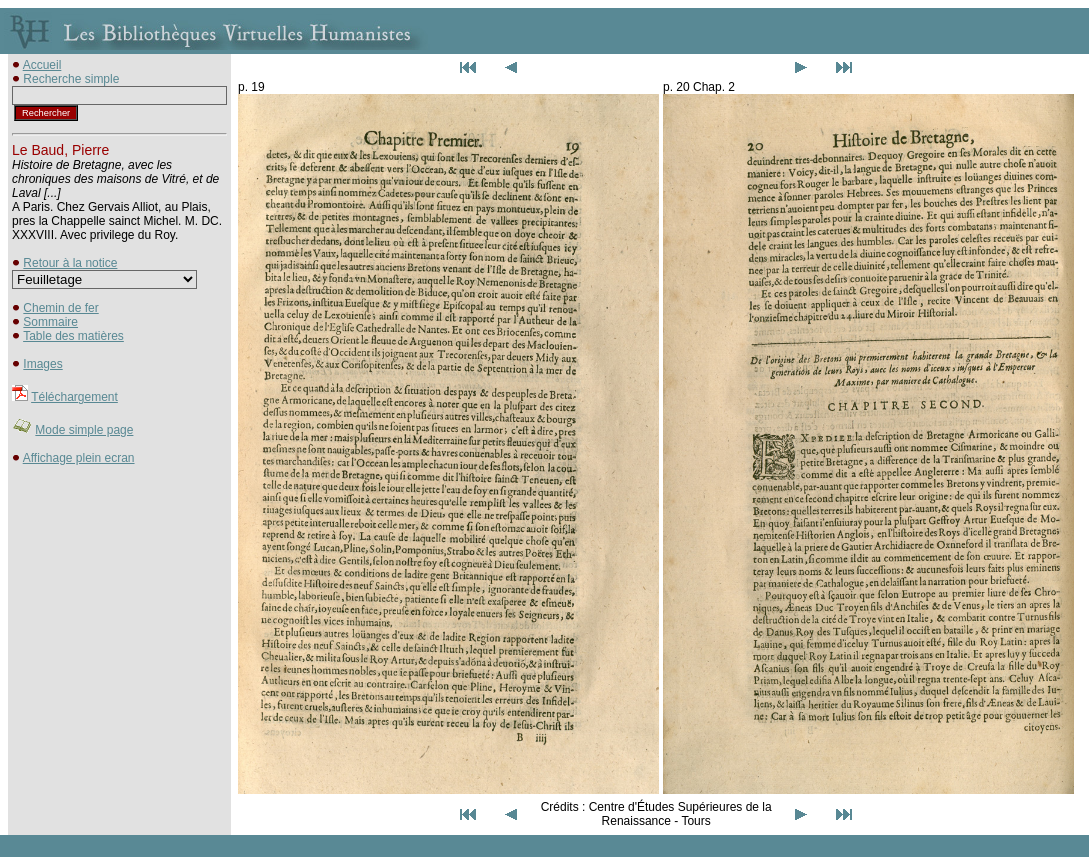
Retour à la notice (70, 263)
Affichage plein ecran (79, 458)
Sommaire (50, 322)
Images (42, 364)
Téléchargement (74, 397)
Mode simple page (84, 430)
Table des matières (73, 336)
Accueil (42, 65)
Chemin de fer (60, 308)
